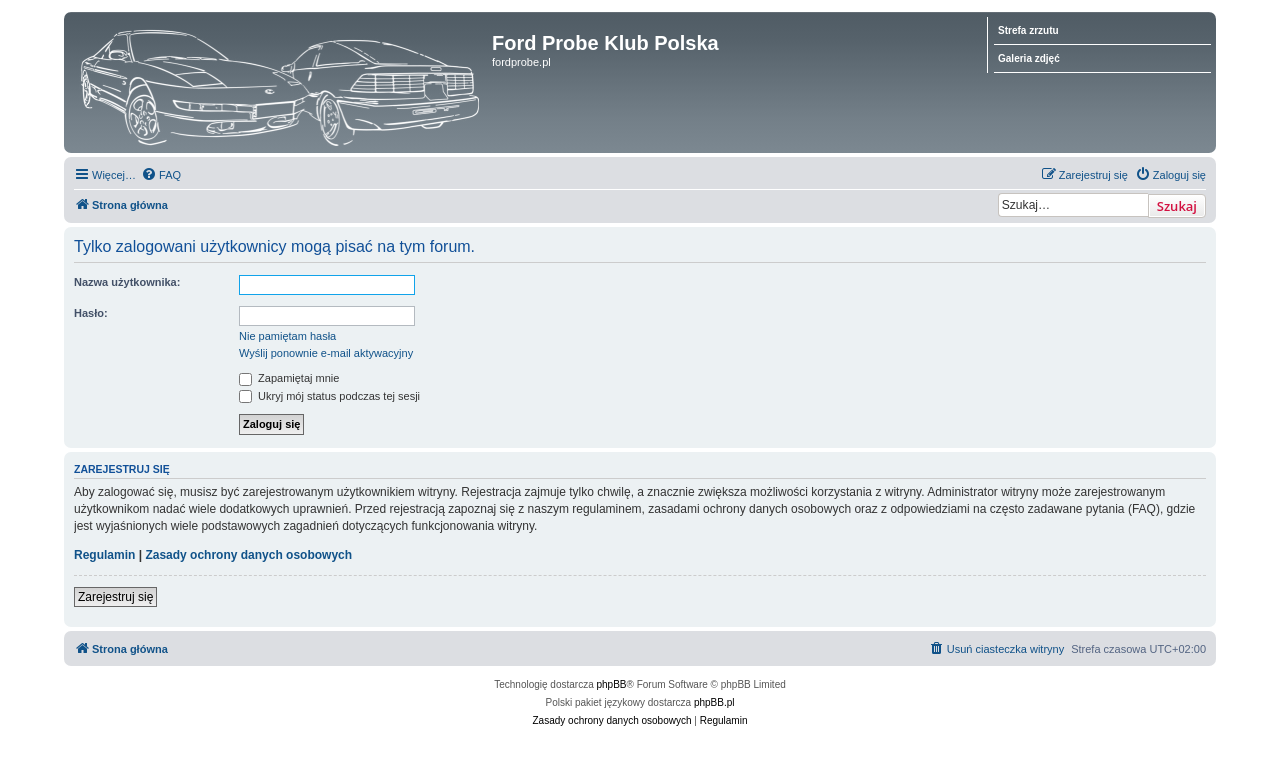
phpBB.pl (714, 702)
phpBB (612, 684)
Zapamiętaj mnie (289, 378)
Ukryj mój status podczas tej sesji (329, 396)
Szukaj (1177, 206)
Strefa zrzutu (1028, 30)
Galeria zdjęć (1029, 58)
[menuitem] (161, 175)
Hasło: (91, 313)
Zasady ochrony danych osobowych (248, 555)
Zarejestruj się (115, 597)
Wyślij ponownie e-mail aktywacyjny (326, 353)
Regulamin (104, 555)
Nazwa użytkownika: (127, 282)
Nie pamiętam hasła (287, 336)
